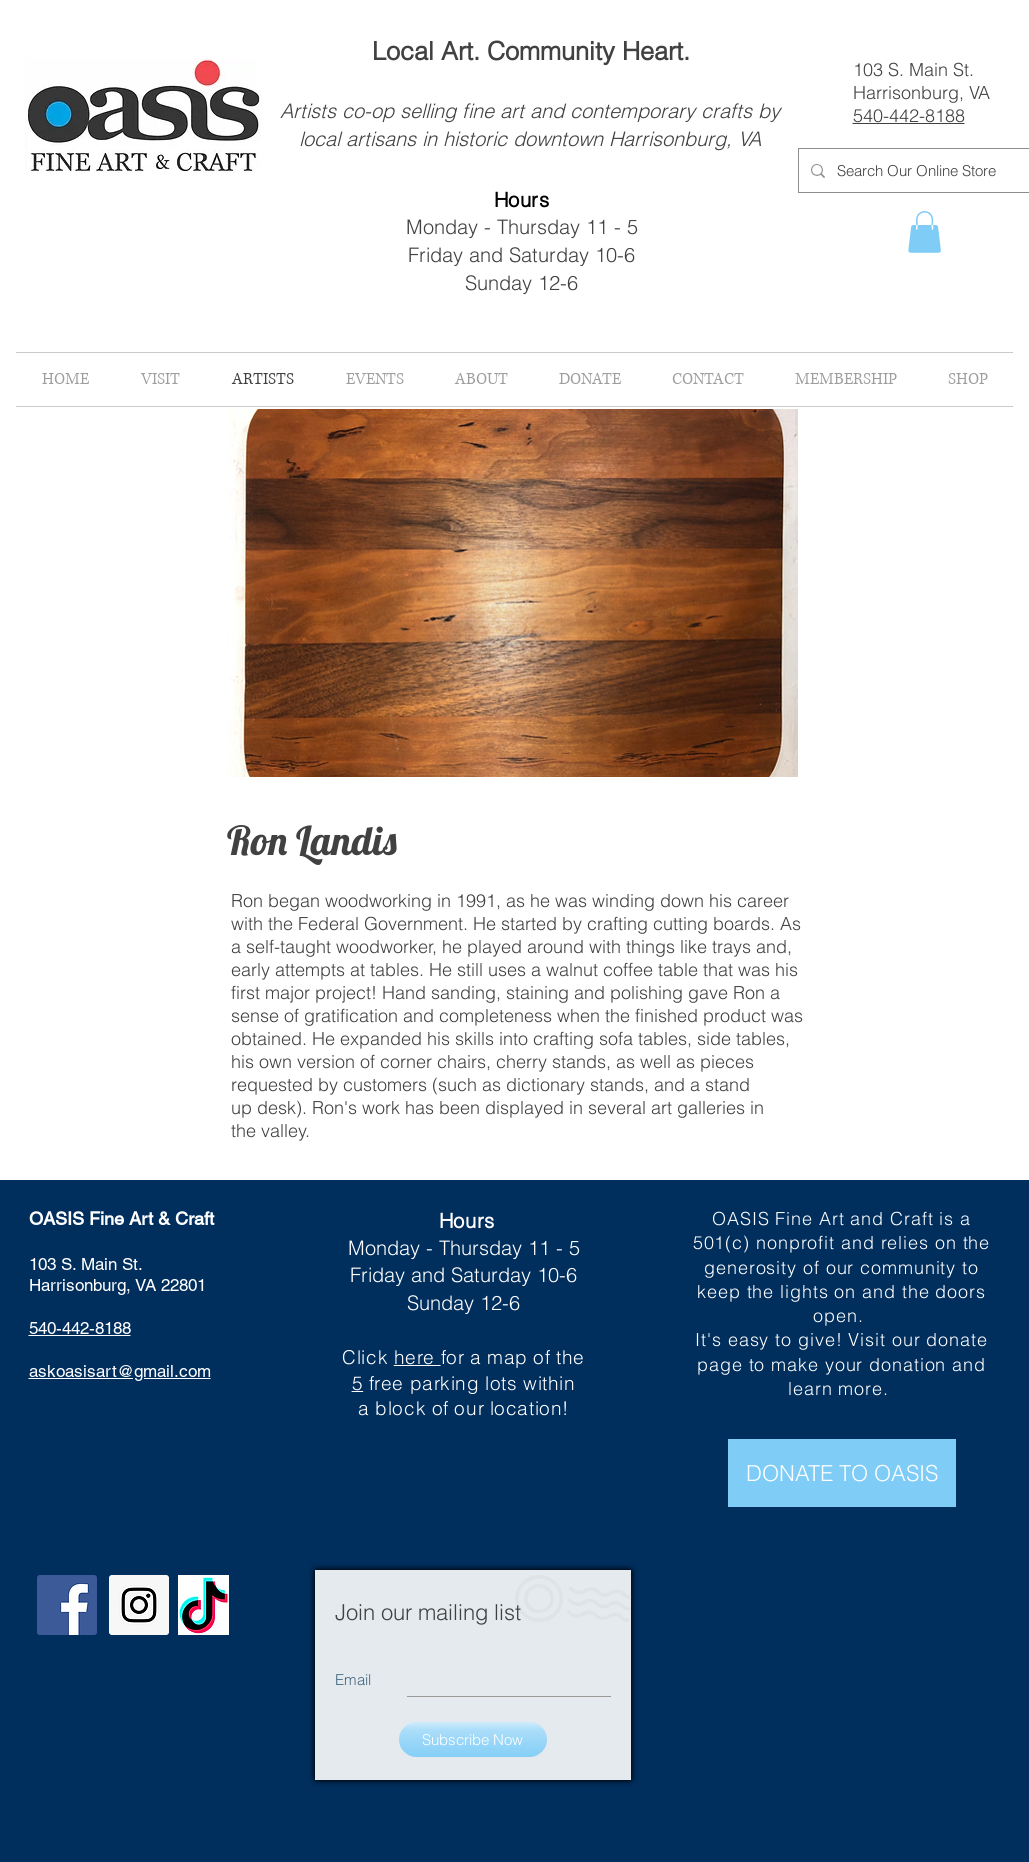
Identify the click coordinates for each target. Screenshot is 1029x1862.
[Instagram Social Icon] (139, 1605)
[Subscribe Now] (473, 1739)
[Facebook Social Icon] (67, 1605)
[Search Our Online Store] (924, 170)
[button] (924, 232)
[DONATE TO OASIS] (842, 1473)
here (417, 1357)
